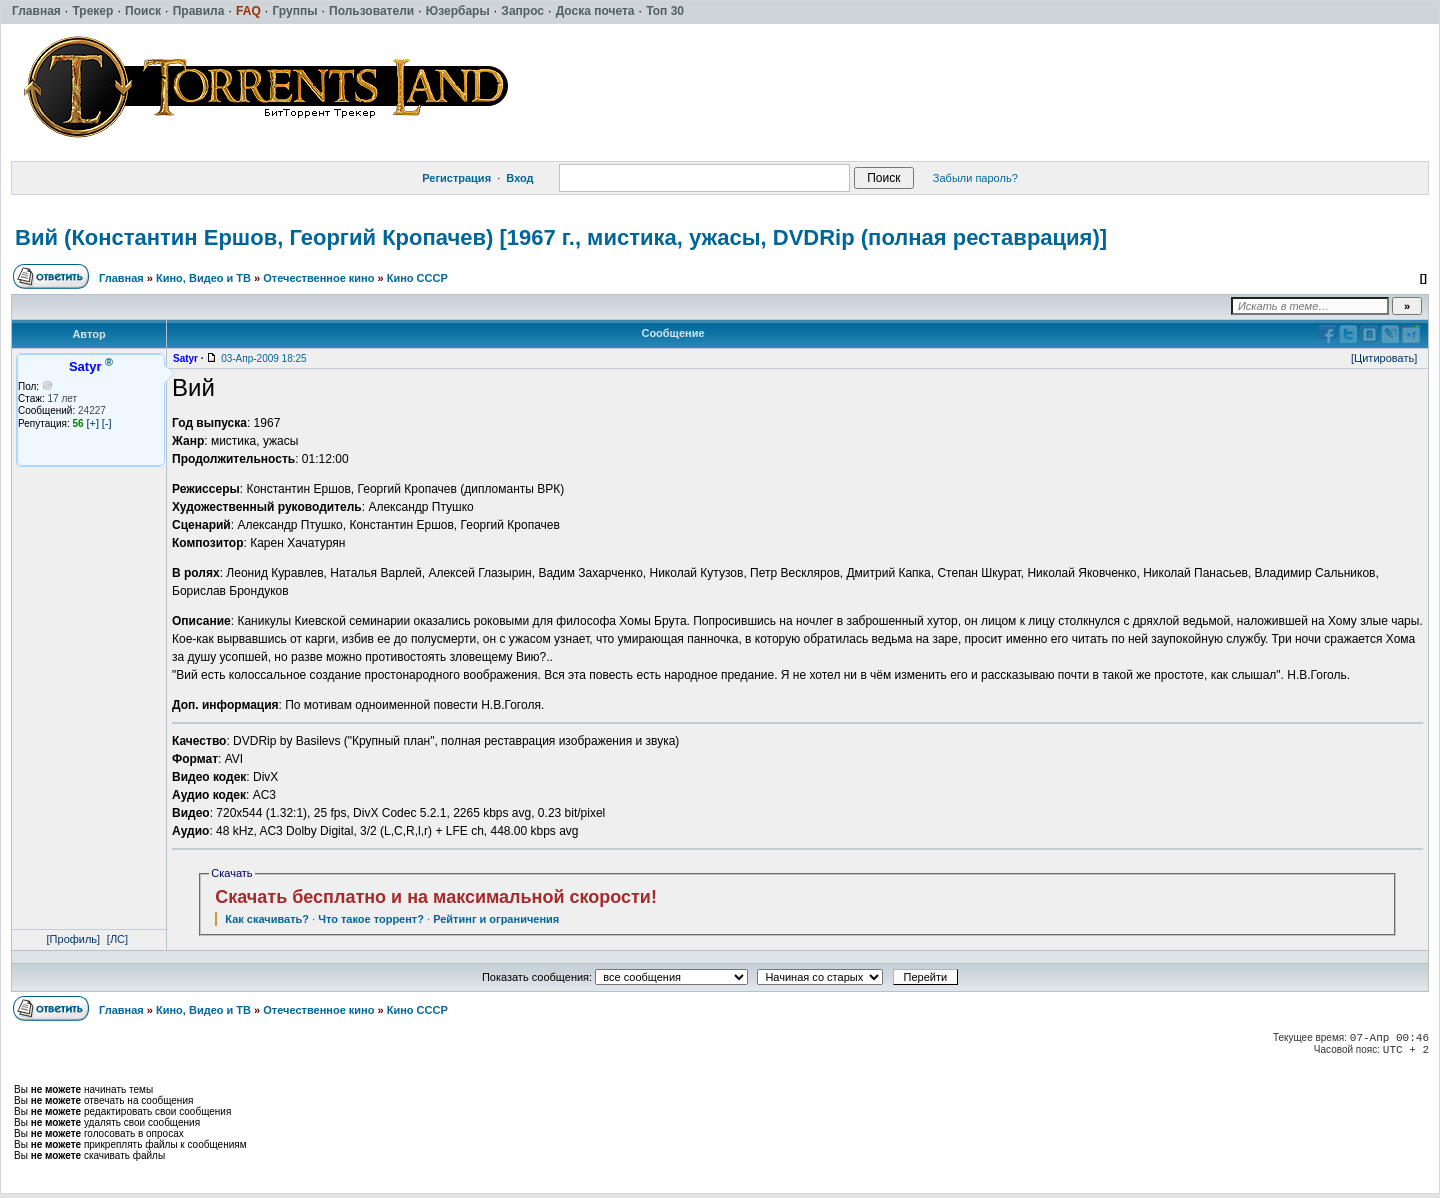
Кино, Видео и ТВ (203, 278)
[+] (92, 423)
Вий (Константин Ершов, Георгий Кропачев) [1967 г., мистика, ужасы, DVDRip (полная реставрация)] (561, 237)
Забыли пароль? (975, 178)
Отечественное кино (318, 278)
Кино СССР (417, 278)
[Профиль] (74, 939)
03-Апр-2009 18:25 (263, 358)
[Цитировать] (1384, 358)
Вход (519, 178)
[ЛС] (117, 939)
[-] (107, 423)
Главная (121, 278)
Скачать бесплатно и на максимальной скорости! (436, 897)
